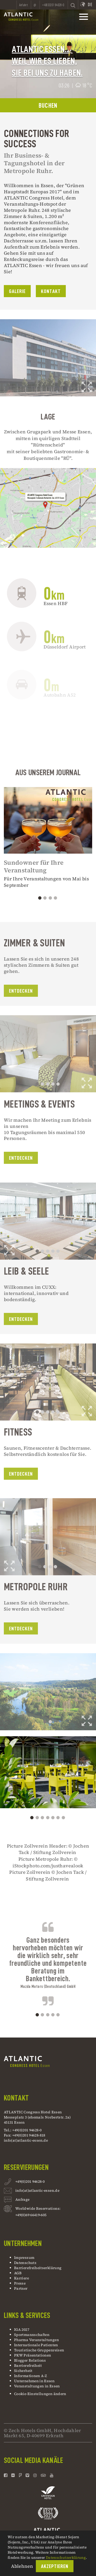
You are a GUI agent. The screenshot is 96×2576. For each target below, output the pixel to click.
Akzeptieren (55, 2566)
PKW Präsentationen (32, 2355)
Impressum (24, 2257)
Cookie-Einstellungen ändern (40, 2393)
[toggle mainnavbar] (83, 17)
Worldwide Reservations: (37, 2208)
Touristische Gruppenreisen (39, 2350)
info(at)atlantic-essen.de (26, 2140)
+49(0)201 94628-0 (30, 2182)
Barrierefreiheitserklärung (37, 2267)
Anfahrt (23, 5)
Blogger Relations (30, 2360)
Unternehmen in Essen (34, 2380)
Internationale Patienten (36, 2344)
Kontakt (51, 291)
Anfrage (22, 2200)
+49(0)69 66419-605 (30, 2214)
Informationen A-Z (30, 2375)
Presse (20, 2283)
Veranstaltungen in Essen (37, 2386)
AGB (18, 2273)
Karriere (21, 2278)
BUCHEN (48, 105)
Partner (21, 2288)
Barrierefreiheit (28, 2365)
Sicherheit (23, 2370)
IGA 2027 (21, 2329)
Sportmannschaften (31, 2334)
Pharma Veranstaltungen (36, 2339)
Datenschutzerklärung (66, 2557)
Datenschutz (25, 2262)
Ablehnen (22, 2566)
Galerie (17, 291)
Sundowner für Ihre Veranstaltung (33, 866)
